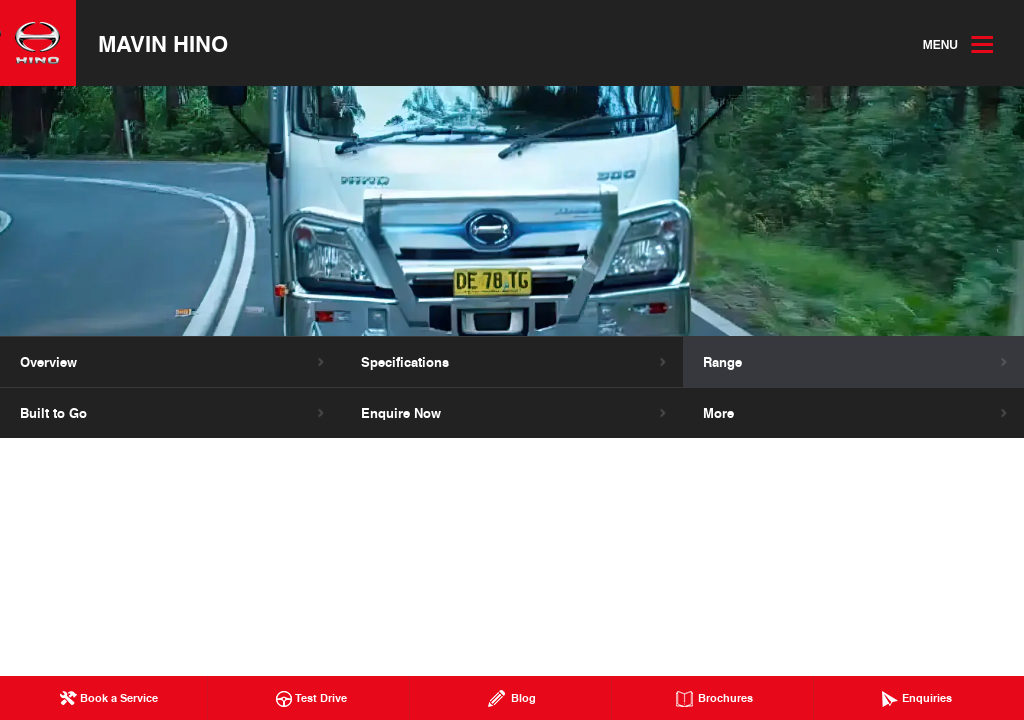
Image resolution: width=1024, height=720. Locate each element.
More (718, 413)
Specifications (405, 362)
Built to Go (53, 413)
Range (722, 362)
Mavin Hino (163, 43)
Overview (48, 362)
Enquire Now (401, 413)
